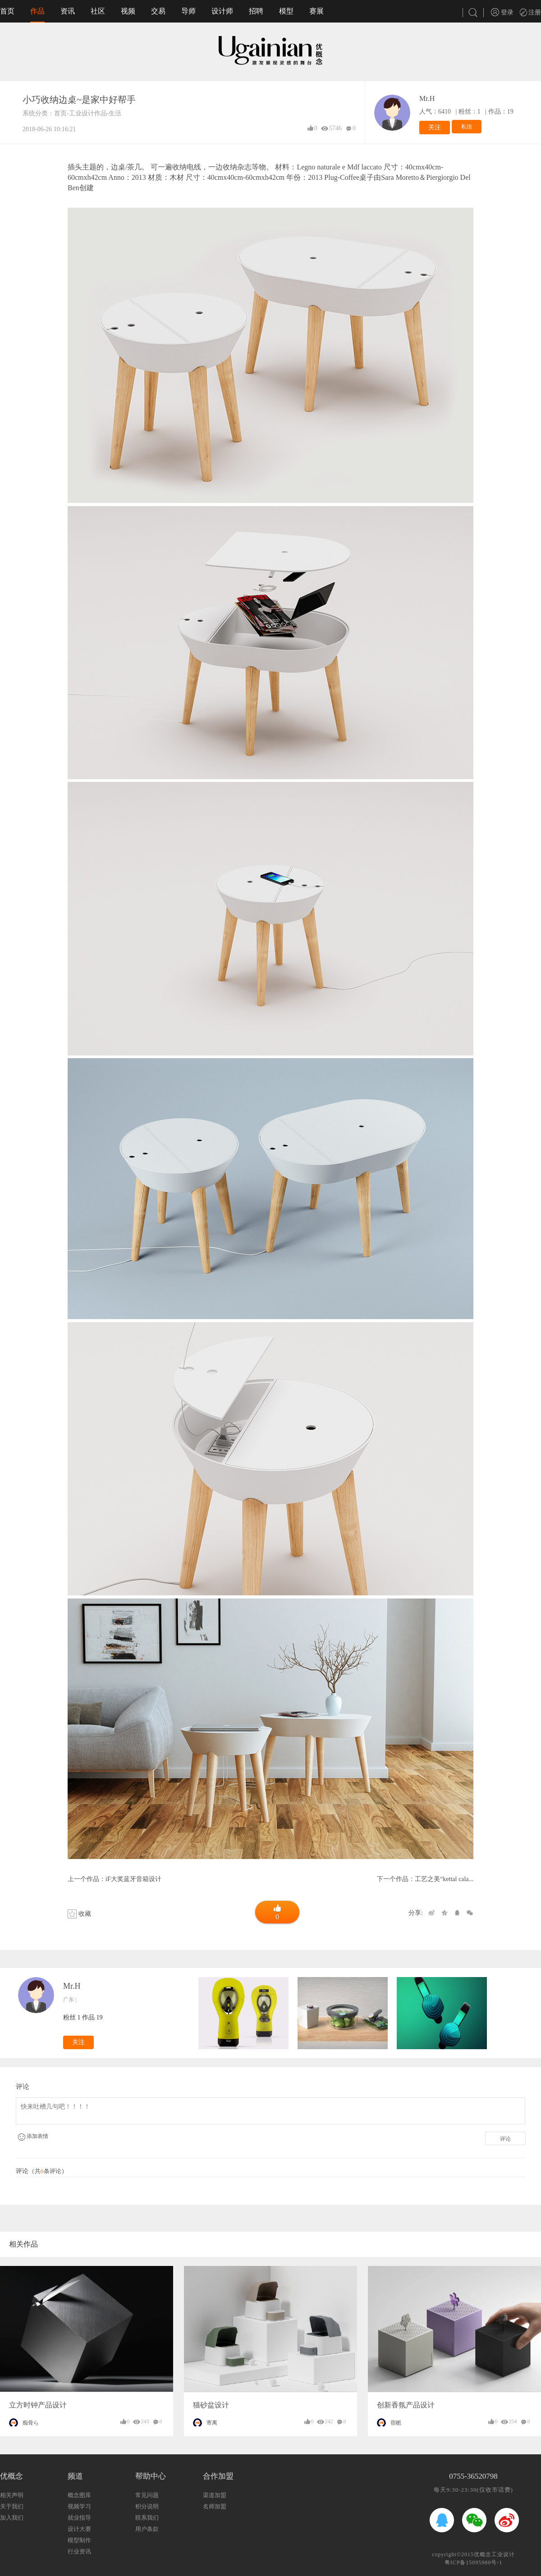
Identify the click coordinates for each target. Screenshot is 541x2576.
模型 (286, 11)
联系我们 (147, 2517)
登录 (502, 12)
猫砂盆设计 (211, 2405)
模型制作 (79, 2540)
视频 (128, 11)
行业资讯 (79, 2551)
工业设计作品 (88, 113)
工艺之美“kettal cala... (444, 1879)
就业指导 (79, 2517)
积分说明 (147, 2506)
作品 (37, 11)
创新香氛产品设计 (406, 2405)
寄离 (211, 2423)
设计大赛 (79, 2529)
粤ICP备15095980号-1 (474, 2562)
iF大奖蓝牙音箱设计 (133, 1879)
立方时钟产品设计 (38, 2405)
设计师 (222, 11)
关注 (434, 127)
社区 (98, 11)
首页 (7, 11)
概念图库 (79, 2495)
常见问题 (147, 2495)
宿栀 (395, 2423)
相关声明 (11, 2495)
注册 (530, 12)
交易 (158, 11)
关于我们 (11, 2506)
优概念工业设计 (494, 2554)
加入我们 (11, 2517)
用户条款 (147, 2529)
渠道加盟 (214, 2495)
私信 (466, 126)
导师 (188, 11)
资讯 (67, 11)
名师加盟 (214, 2506)
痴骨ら (31, 2423)
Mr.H (427, 98)
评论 (505, 2139)
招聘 (256, 11)
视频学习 (79, 2506)
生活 (115, 113)
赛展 (316, 11)
